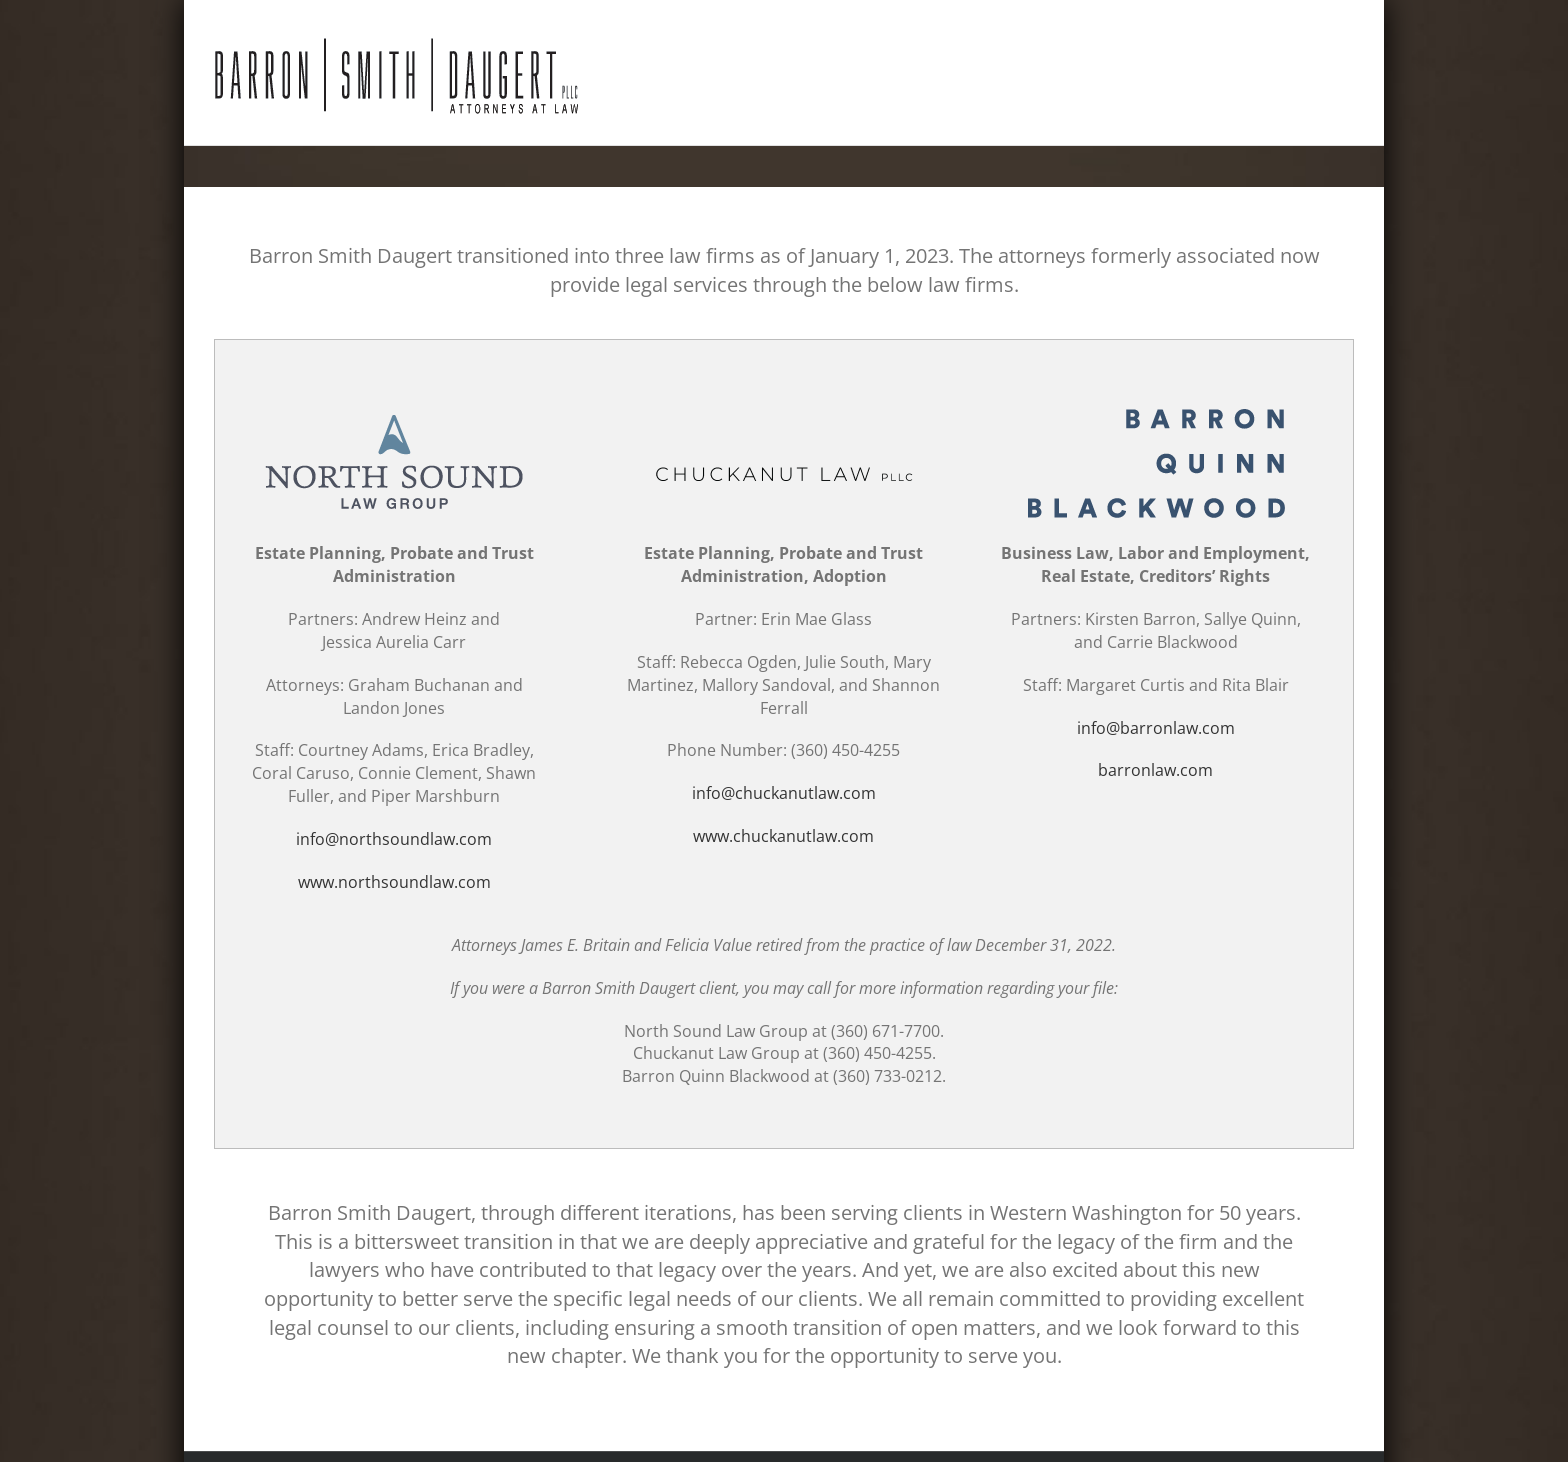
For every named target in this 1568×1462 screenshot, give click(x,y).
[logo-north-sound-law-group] (394, 408)
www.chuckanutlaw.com (783, 836)
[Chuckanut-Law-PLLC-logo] (784, 408)
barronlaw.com (1155, 770)
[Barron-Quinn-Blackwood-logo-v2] (1156, 408)
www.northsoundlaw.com (394, 882)
